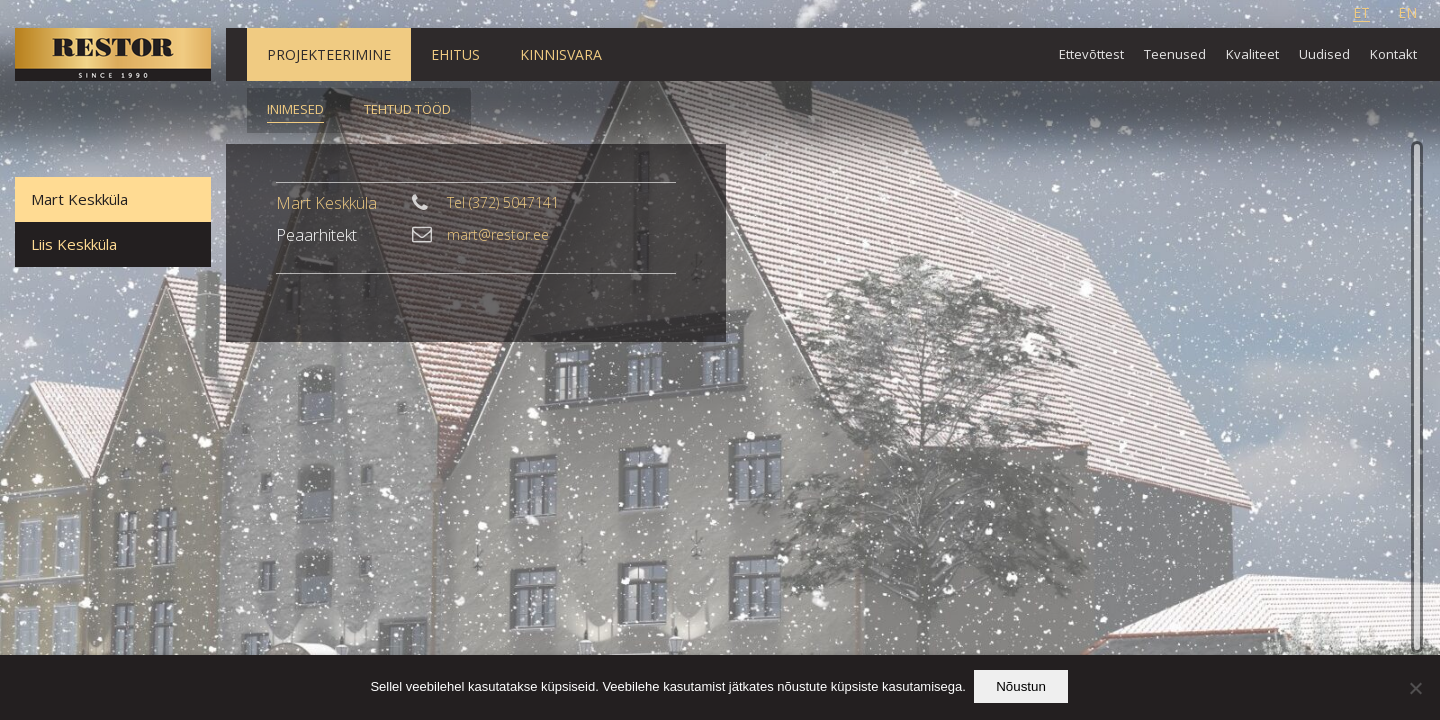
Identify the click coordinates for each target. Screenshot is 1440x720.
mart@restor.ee (498, 234)
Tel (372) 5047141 (503, 203)
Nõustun (1023, 688)
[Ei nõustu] (1415, 689)
